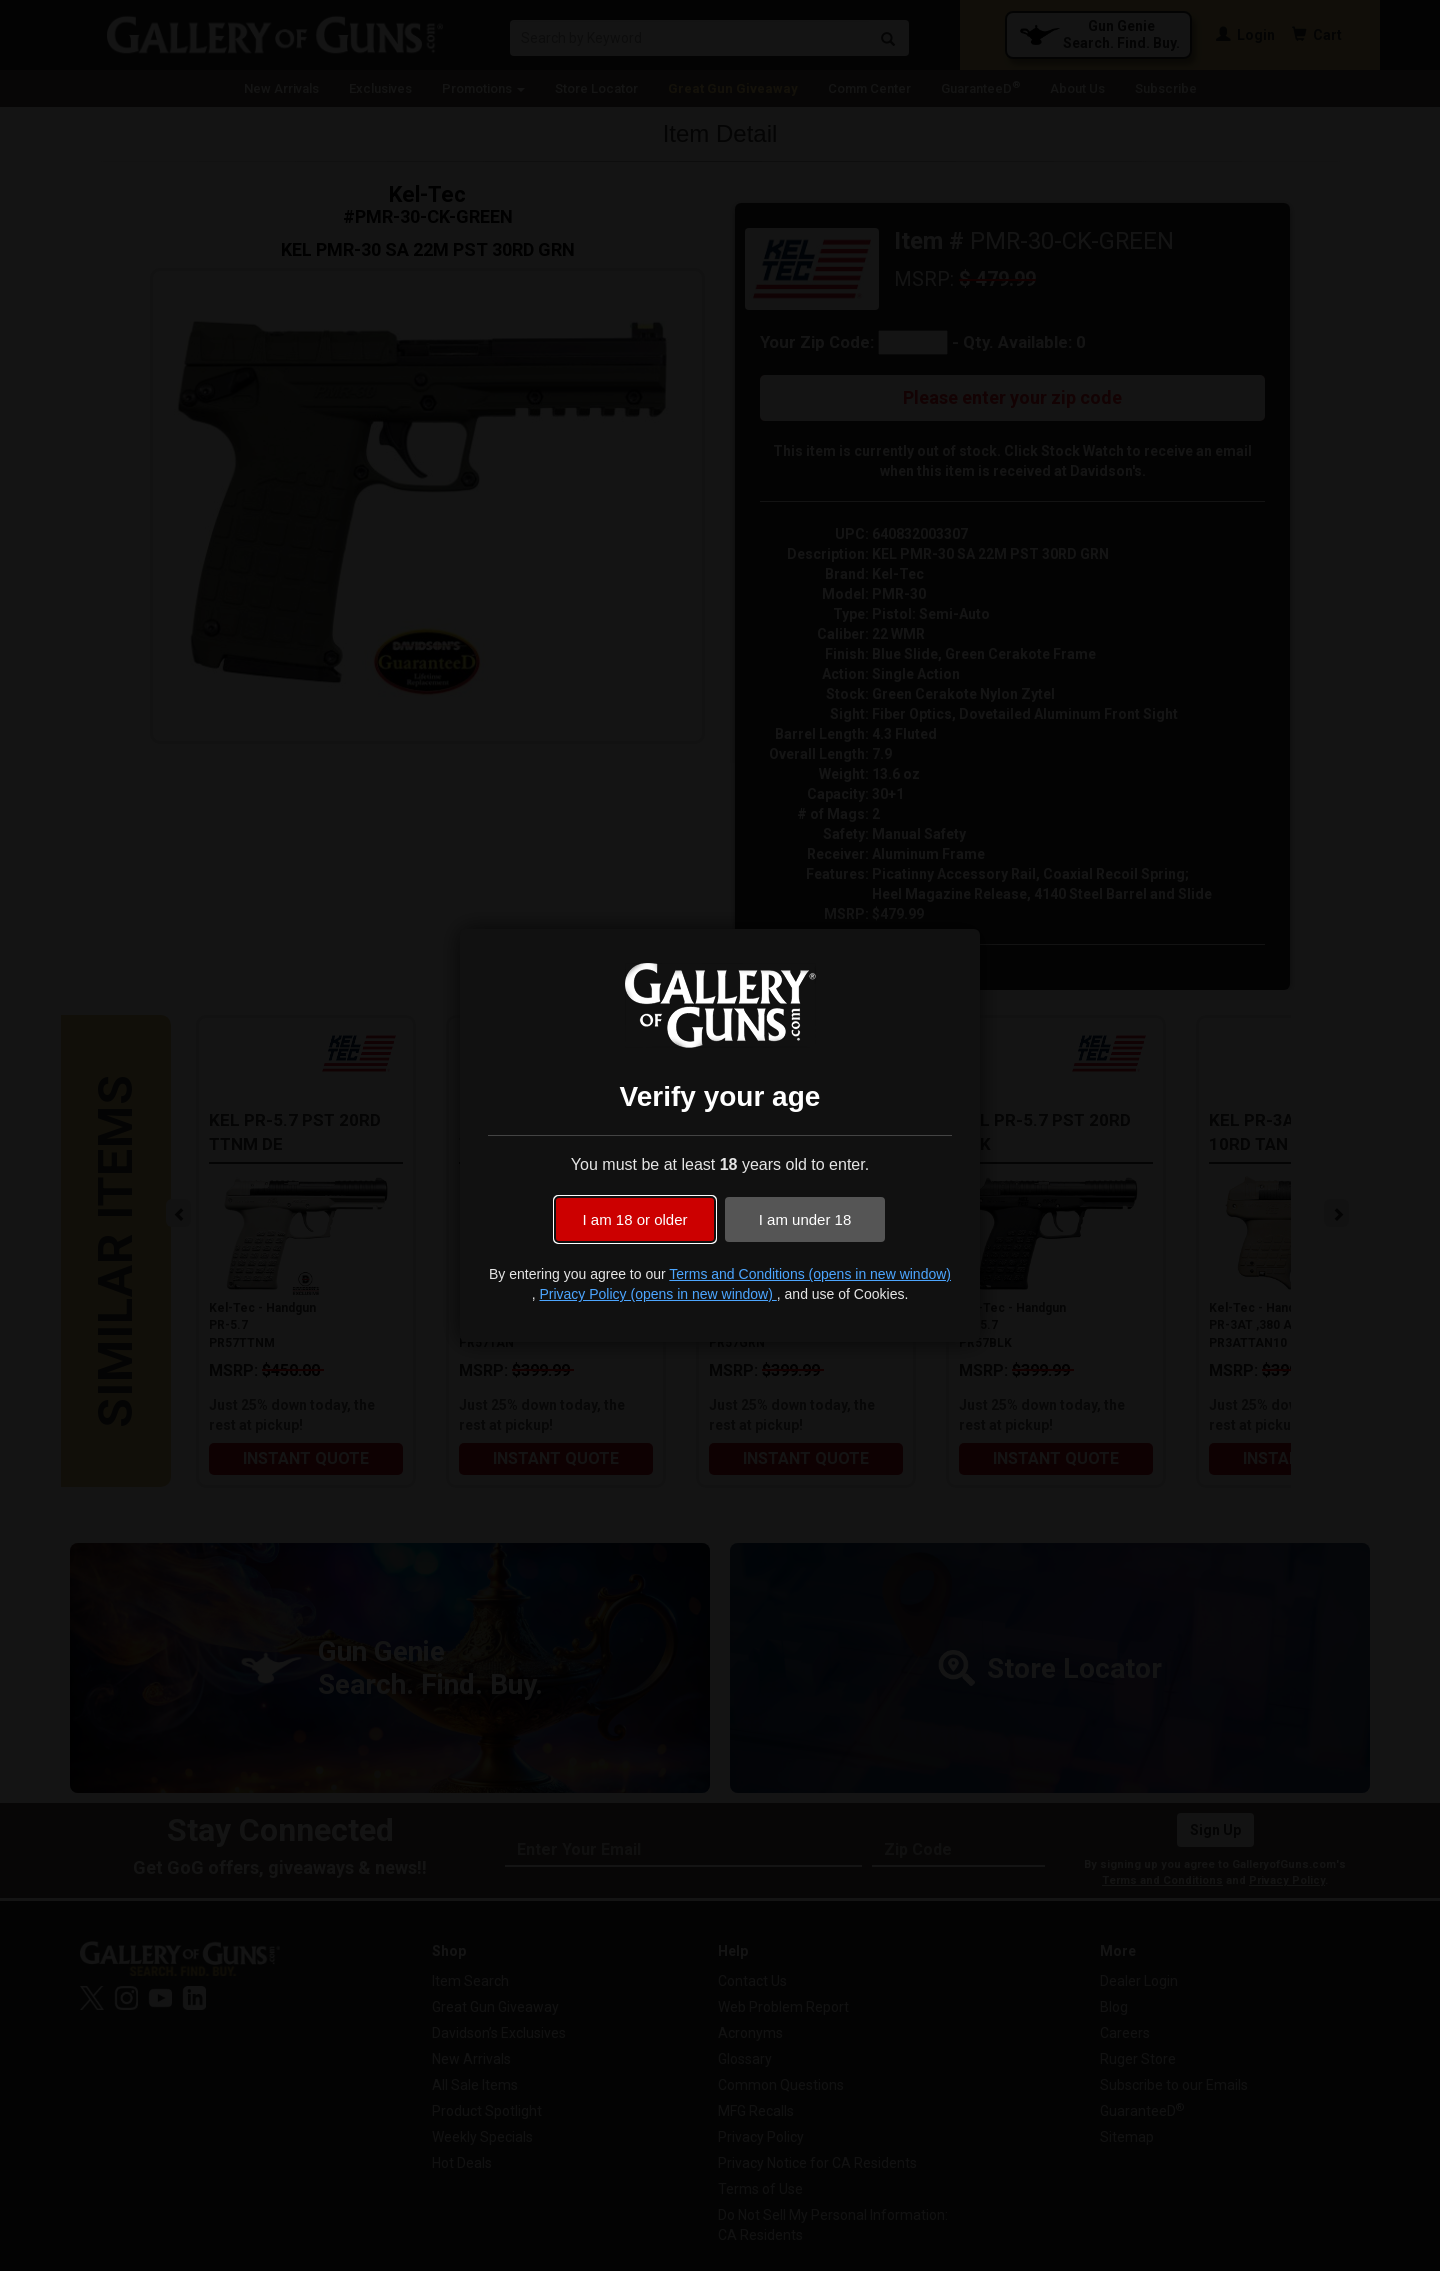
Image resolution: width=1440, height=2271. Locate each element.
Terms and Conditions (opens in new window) (810, 1274)
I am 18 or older (634, 1219)
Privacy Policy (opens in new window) (657, 1294)
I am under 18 (805, 1219)
